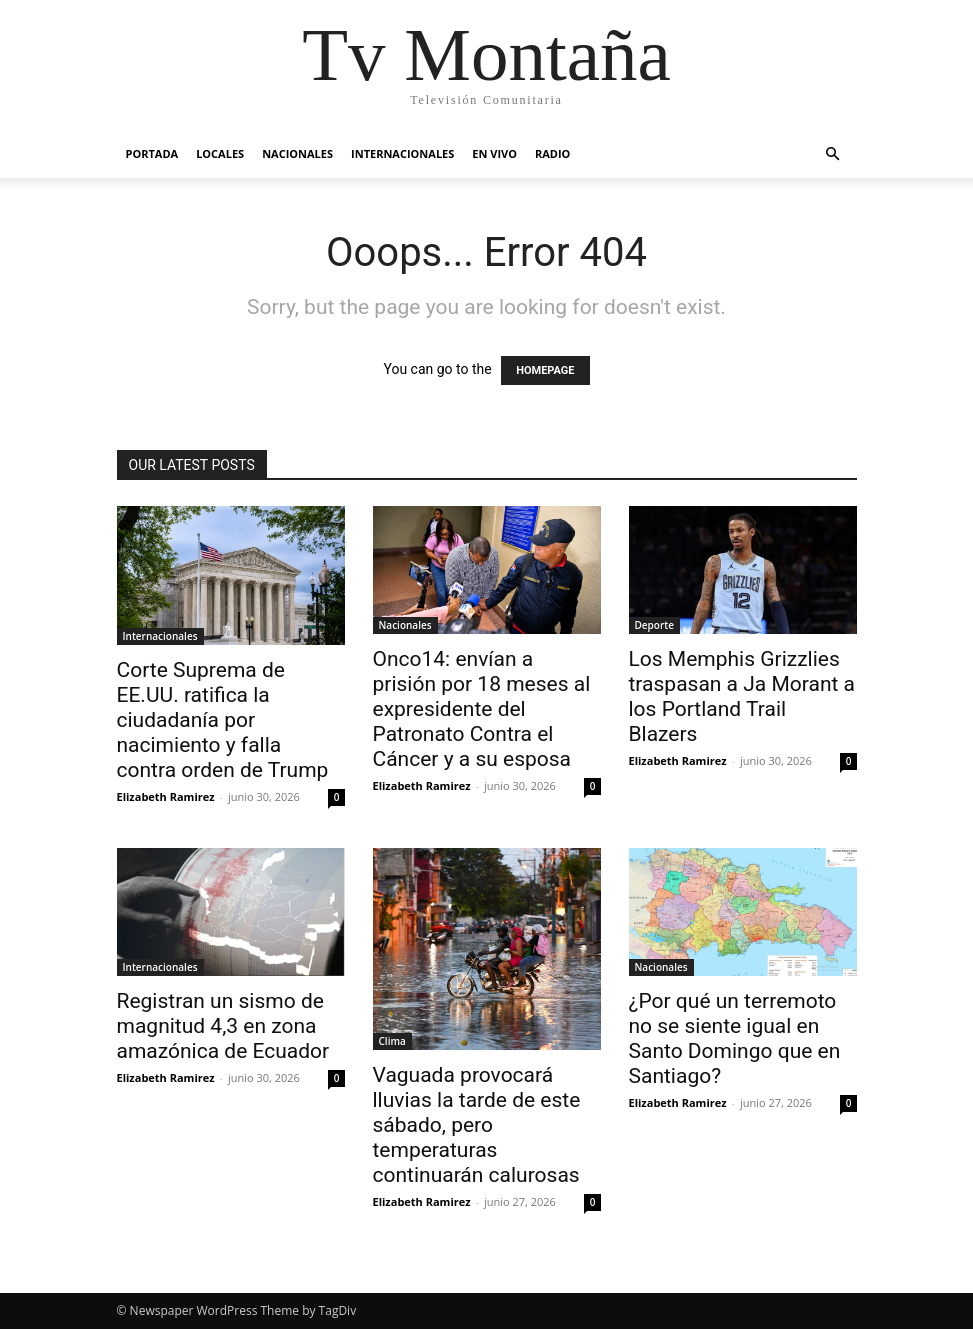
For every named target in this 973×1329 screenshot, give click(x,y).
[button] (833, 154)
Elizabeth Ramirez (166, 796)
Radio (552, 153)
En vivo (494, 153)
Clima (392, 1041)
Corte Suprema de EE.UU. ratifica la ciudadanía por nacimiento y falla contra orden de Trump (223, 720)
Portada (152, 153)
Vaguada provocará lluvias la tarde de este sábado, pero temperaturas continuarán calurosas (477, 1125)
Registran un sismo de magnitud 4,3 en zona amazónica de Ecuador (223, 1026)
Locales (220, 153)
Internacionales (402, 153)
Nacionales (297, 153)
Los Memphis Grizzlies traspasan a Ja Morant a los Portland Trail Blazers (742, 696)
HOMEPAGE (545, 370)
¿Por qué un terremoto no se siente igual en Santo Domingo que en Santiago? (735, 1038)
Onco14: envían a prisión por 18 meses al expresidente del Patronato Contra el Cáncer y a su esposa (482, 709)
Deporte (654, 625)
